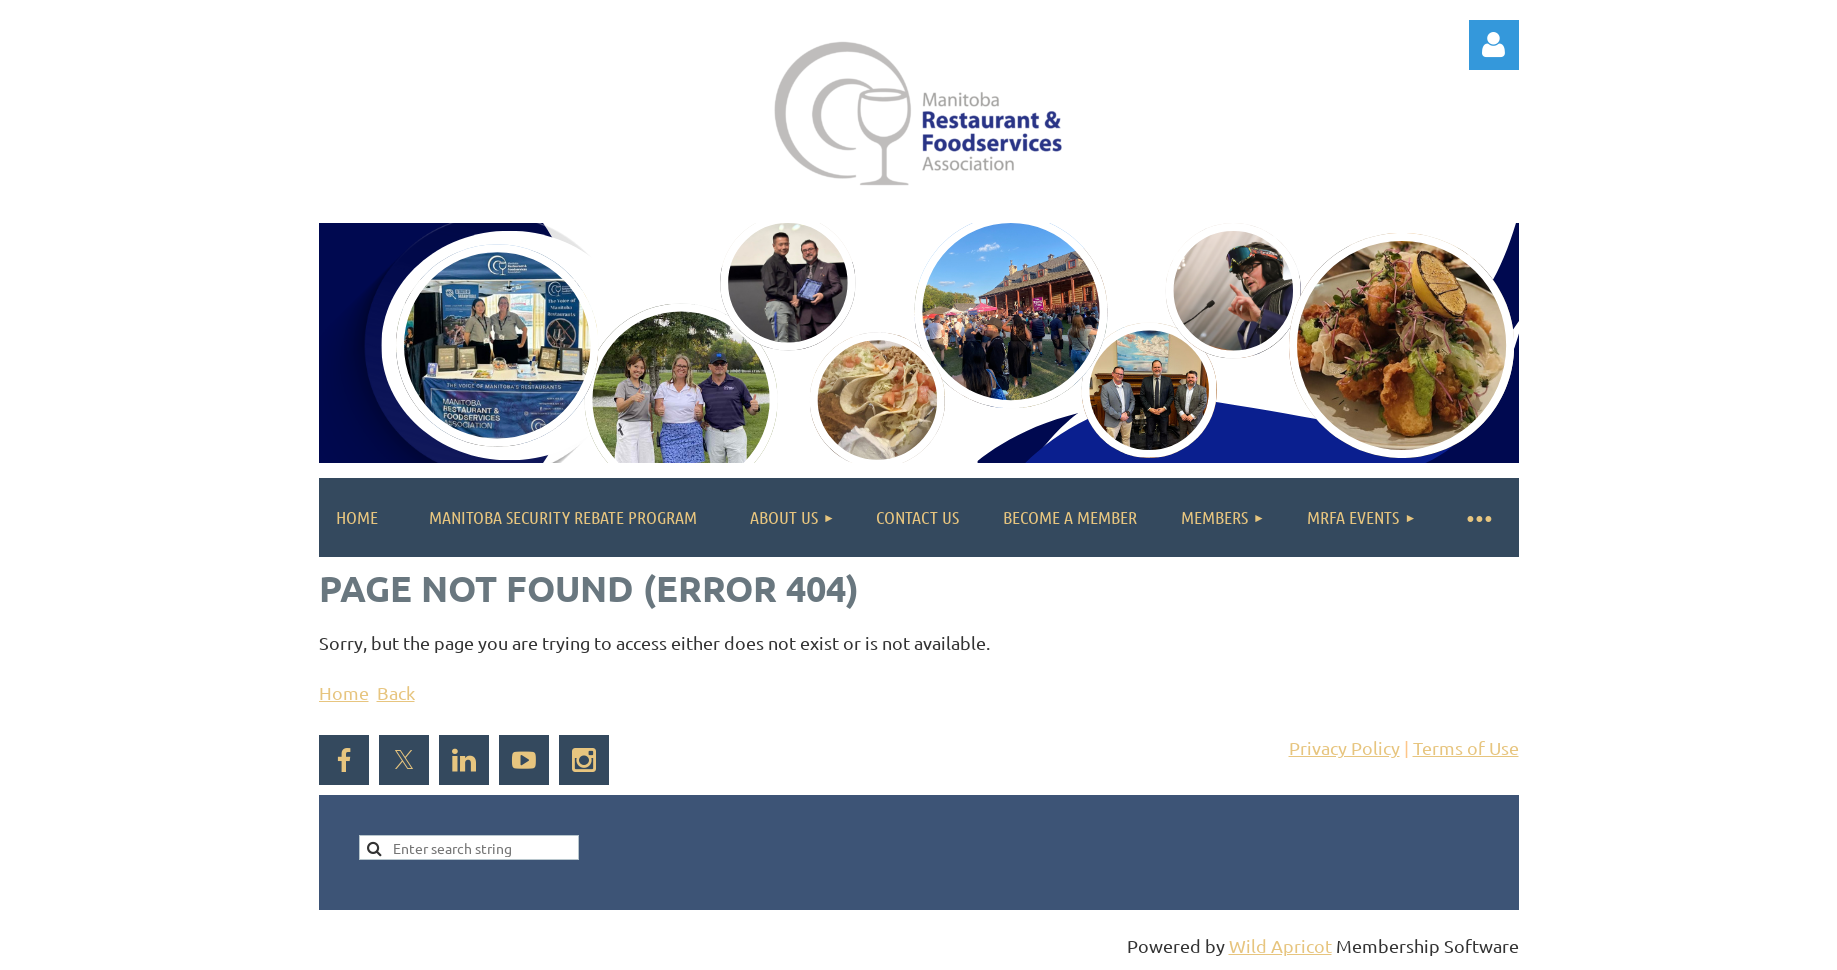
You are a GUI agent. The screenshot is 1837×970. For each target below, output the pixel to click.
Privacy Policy (1344, 747)
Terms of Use (1466, 747)
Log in (1494, 45)
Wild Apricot (1280, 945)
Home (344, 692)
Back (396, 692)
